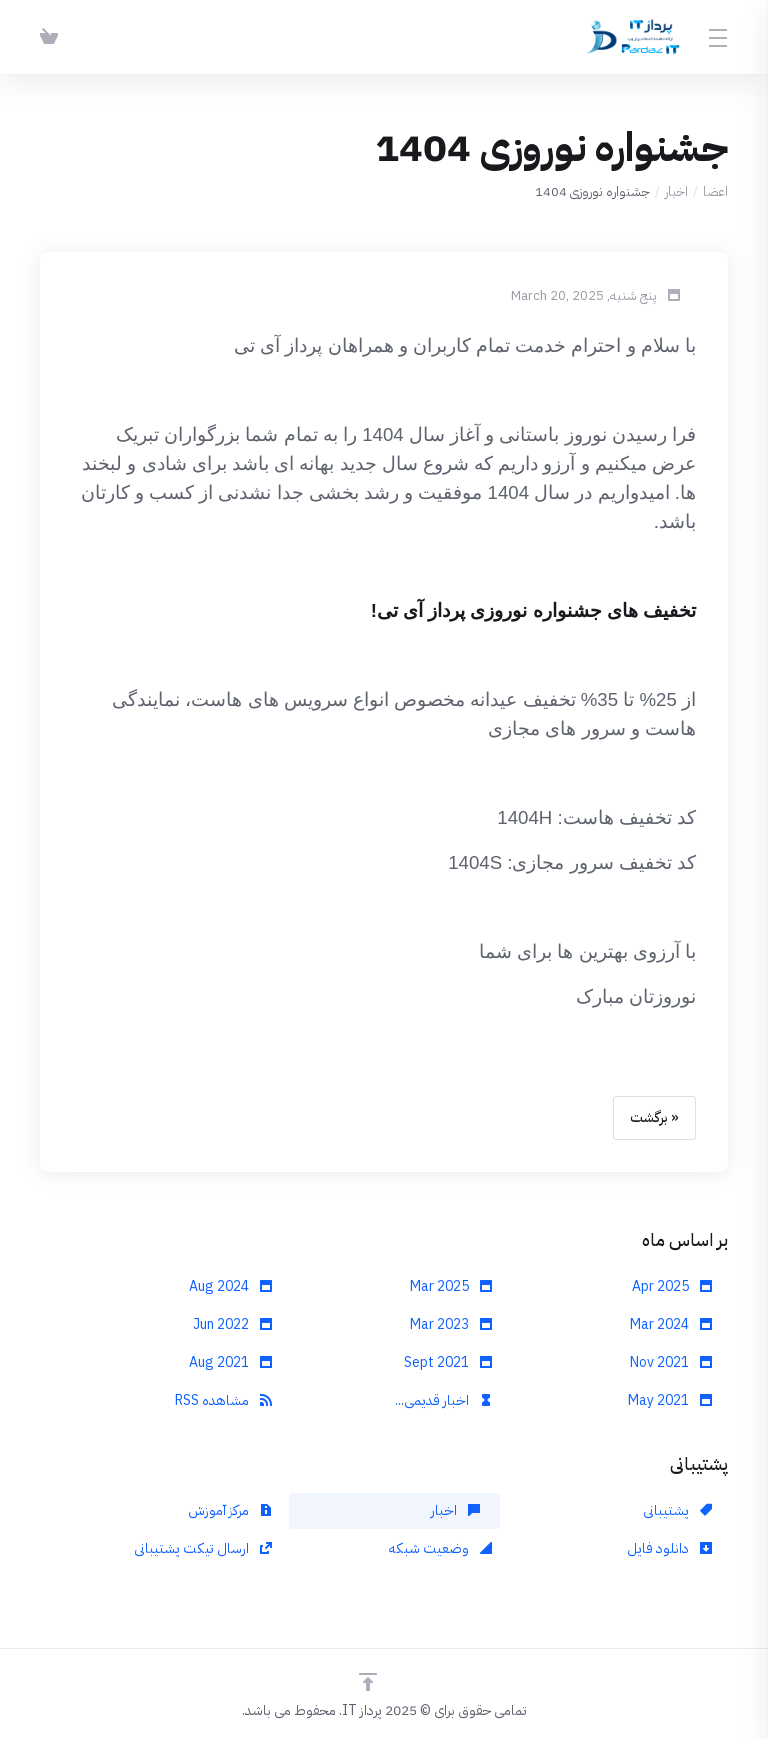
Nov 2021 (671, 1362)
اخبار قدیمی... (443, 1400)
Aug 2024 (230, 1286)
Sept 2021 (448, 1362)
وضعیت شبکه (440, 1548)
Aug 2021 (230, 1362)
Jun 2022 (232, 1324)
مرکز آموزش (230, 1510)
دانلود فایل (669, 1548)
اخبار (676, 191)
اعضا (715, 191)
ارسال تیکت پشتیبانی (203, 1548)
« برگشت (654, 1117)
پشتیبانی (677, 1510)
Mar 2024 (671, 1324)
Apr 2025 (672, 1286)
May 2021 (670, 1400)
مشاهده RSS (223, 1400)
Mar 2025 (451, 1286)
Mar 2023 (451, 1324)
